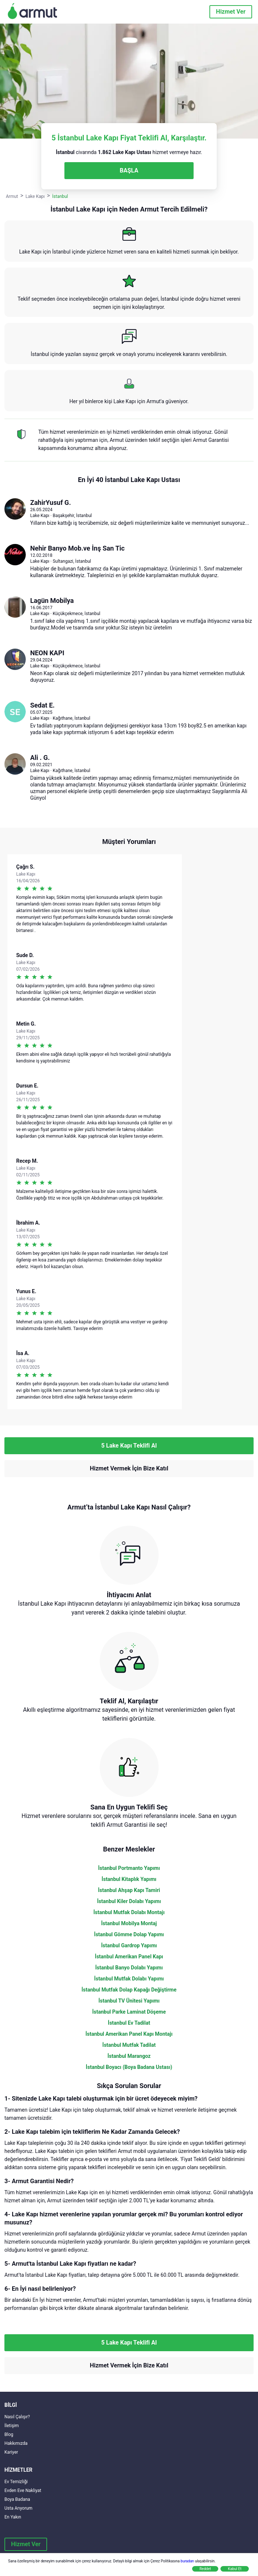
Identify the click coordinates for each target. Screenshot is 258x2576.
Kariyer (11, 2452)
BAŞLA (129, 170)
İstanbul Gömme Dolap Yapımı (129, 1934)
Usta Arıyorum (18, 2508)
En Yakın (12, 2517)
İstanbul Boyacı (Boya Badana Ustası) (129, 2067)
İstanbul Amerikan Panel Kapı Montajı (129, 2034)
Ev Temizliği (16, 2481)
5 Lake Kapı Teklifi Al (129, 1445)
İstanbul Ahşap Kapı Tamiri (129, 1890)
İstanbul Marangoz (129, 2056)
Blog (8, 2434)
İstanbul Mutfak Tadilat (129, 2045)
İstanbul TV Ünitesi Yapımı (128, 2001)
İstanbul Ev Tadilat (129, 2023)
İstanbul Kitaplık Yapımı (129, 1879)
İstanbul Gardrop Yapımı (129, 1945)
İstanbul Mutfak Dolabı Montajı (129, 1912)
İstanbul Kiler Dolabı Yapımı (129, 1901)
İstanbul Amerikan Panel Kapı (129, 1956)
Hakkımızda (16, 2443)
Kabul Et (234, 2569)
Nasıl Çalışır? (17, 2416)
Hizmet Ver (230, 11)
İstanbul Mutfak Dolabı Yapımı (129, 1979)
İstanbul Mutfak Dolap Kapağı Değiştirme (129, 1990)
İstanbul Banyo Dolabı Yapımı (129, 1968)
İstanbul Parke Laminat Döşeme (129, 2012)
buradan (187, 2561)
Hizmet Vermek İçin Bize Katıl (129, 1468)
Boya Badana (17, 2499)
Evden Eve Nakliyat (22, 2490)
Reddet (205, 2569)
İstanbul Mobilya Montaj (129, 1923)
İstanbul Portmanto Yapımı (129, 1868)
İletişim (11, 2425)
